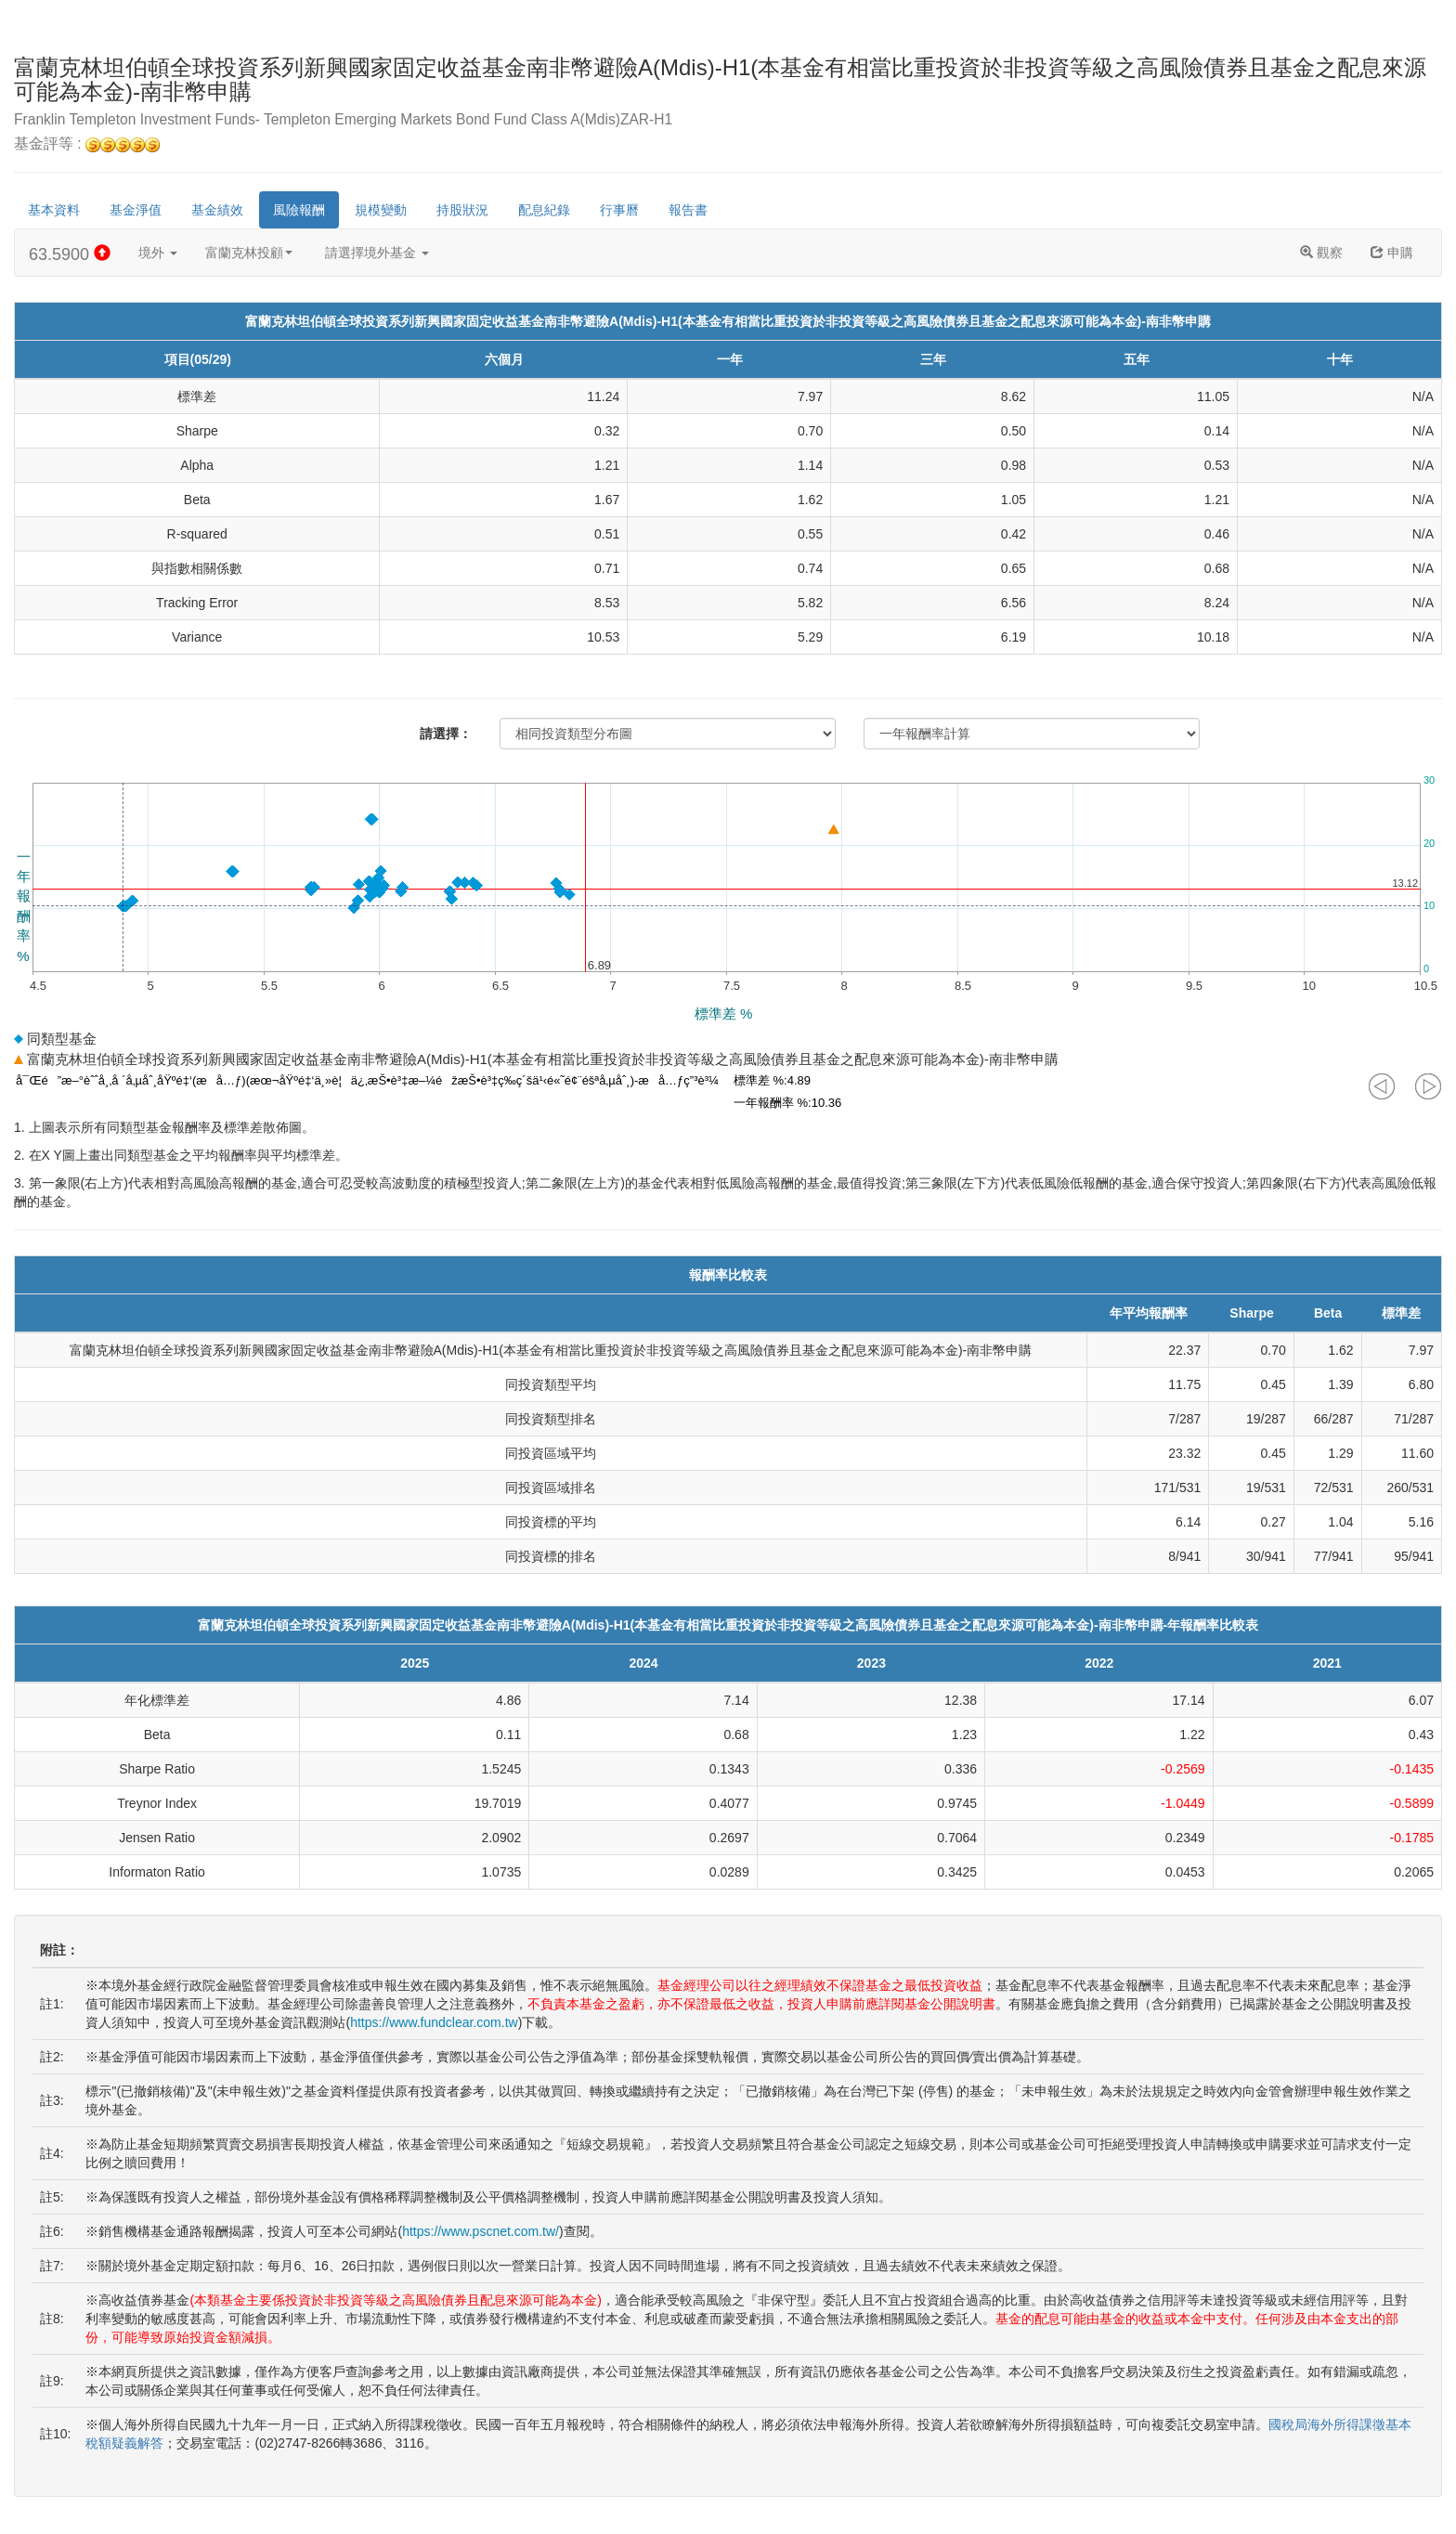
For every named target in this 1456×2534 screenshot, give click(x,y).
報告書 (688, 209)
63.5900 (69, 254)
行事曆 (619, 209)
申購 (1392, 252)
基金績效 (217, 209)
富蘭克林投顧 (248, 252)
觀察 (1321, 252)
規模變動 (381, 209)
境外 (157, 252)
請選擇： (446, 733)
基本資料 (54, 209)
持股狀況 (462, 209)
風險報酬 (299, 209)
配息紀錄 (544, 209)
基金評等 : (87, 144)
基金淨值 (136, 209)
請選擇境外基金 (377, 252)
